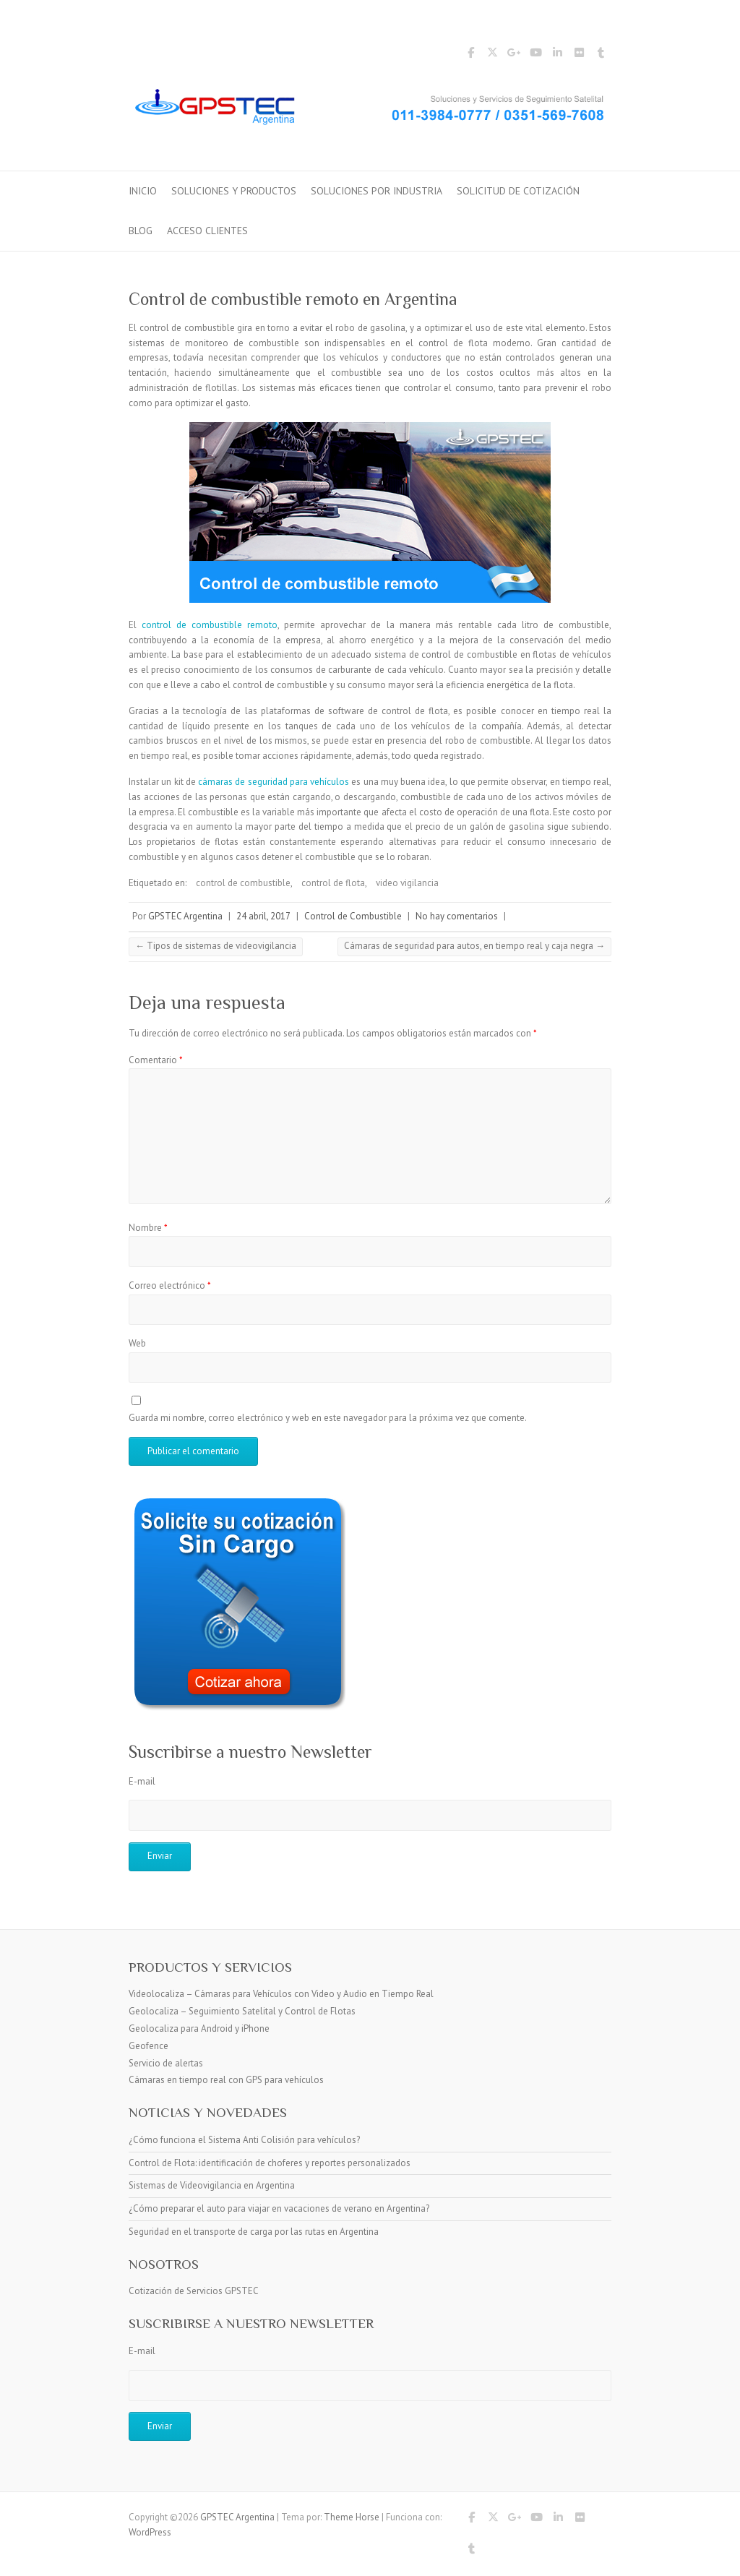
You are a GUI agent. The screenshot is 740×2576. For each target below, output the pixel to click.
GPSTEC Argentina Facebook (470, 55)
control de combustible (243, 883)
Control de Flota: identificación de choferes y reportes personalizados (269, 2163)
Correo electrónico (170, 1285)
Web (137, 1343)
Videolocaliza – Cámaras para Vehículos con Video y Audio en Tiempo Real (281, 1994)
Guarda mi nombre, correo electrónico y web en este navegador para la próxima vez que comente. (328, 1418)
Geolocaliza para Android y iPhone (199, 2028)
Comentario (156, 1060)
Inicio (143, 190)
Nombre (148, 1228)
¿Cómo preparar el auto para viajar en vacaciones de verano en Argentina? (279, 2208)
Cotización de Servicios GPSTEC (194, 2291)
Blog (140, 230)
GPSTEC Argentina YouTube (535, 55)
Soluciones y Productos (233, 190)
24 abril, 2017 (263, 916)
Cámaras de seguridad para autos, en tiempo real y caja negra (474, 946)
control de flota (333, 883)
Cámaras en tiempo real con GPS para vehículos (226, 2080)
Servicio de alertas (166, 2063)
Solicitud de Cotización (518, 190)
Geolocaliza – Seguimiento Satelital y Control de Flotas (242, 2011)
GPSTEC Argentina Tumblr (600, 55)
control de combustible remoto (210, 625)
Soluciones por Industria (376, 190)
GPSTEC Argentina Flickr (579, 55)
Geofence (148, 2046)
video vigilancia (407, 883)
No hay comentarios (457, 916)
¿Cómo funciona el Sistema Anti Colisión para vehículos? (244, 2140)
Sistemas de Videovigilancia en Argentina (212, 2185)
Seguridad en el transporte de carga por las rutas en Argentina (254, 2231)
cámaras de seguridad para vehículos (273, 782)
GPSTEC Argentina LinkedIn (557, 55)
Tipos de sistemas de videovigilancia (215, 946)
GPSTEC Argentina (185, 916)
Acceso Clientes (207, 230)
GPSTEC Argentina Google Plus (514, 55)
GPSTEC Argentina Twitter (492, 55)
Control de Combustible (353, 916)
